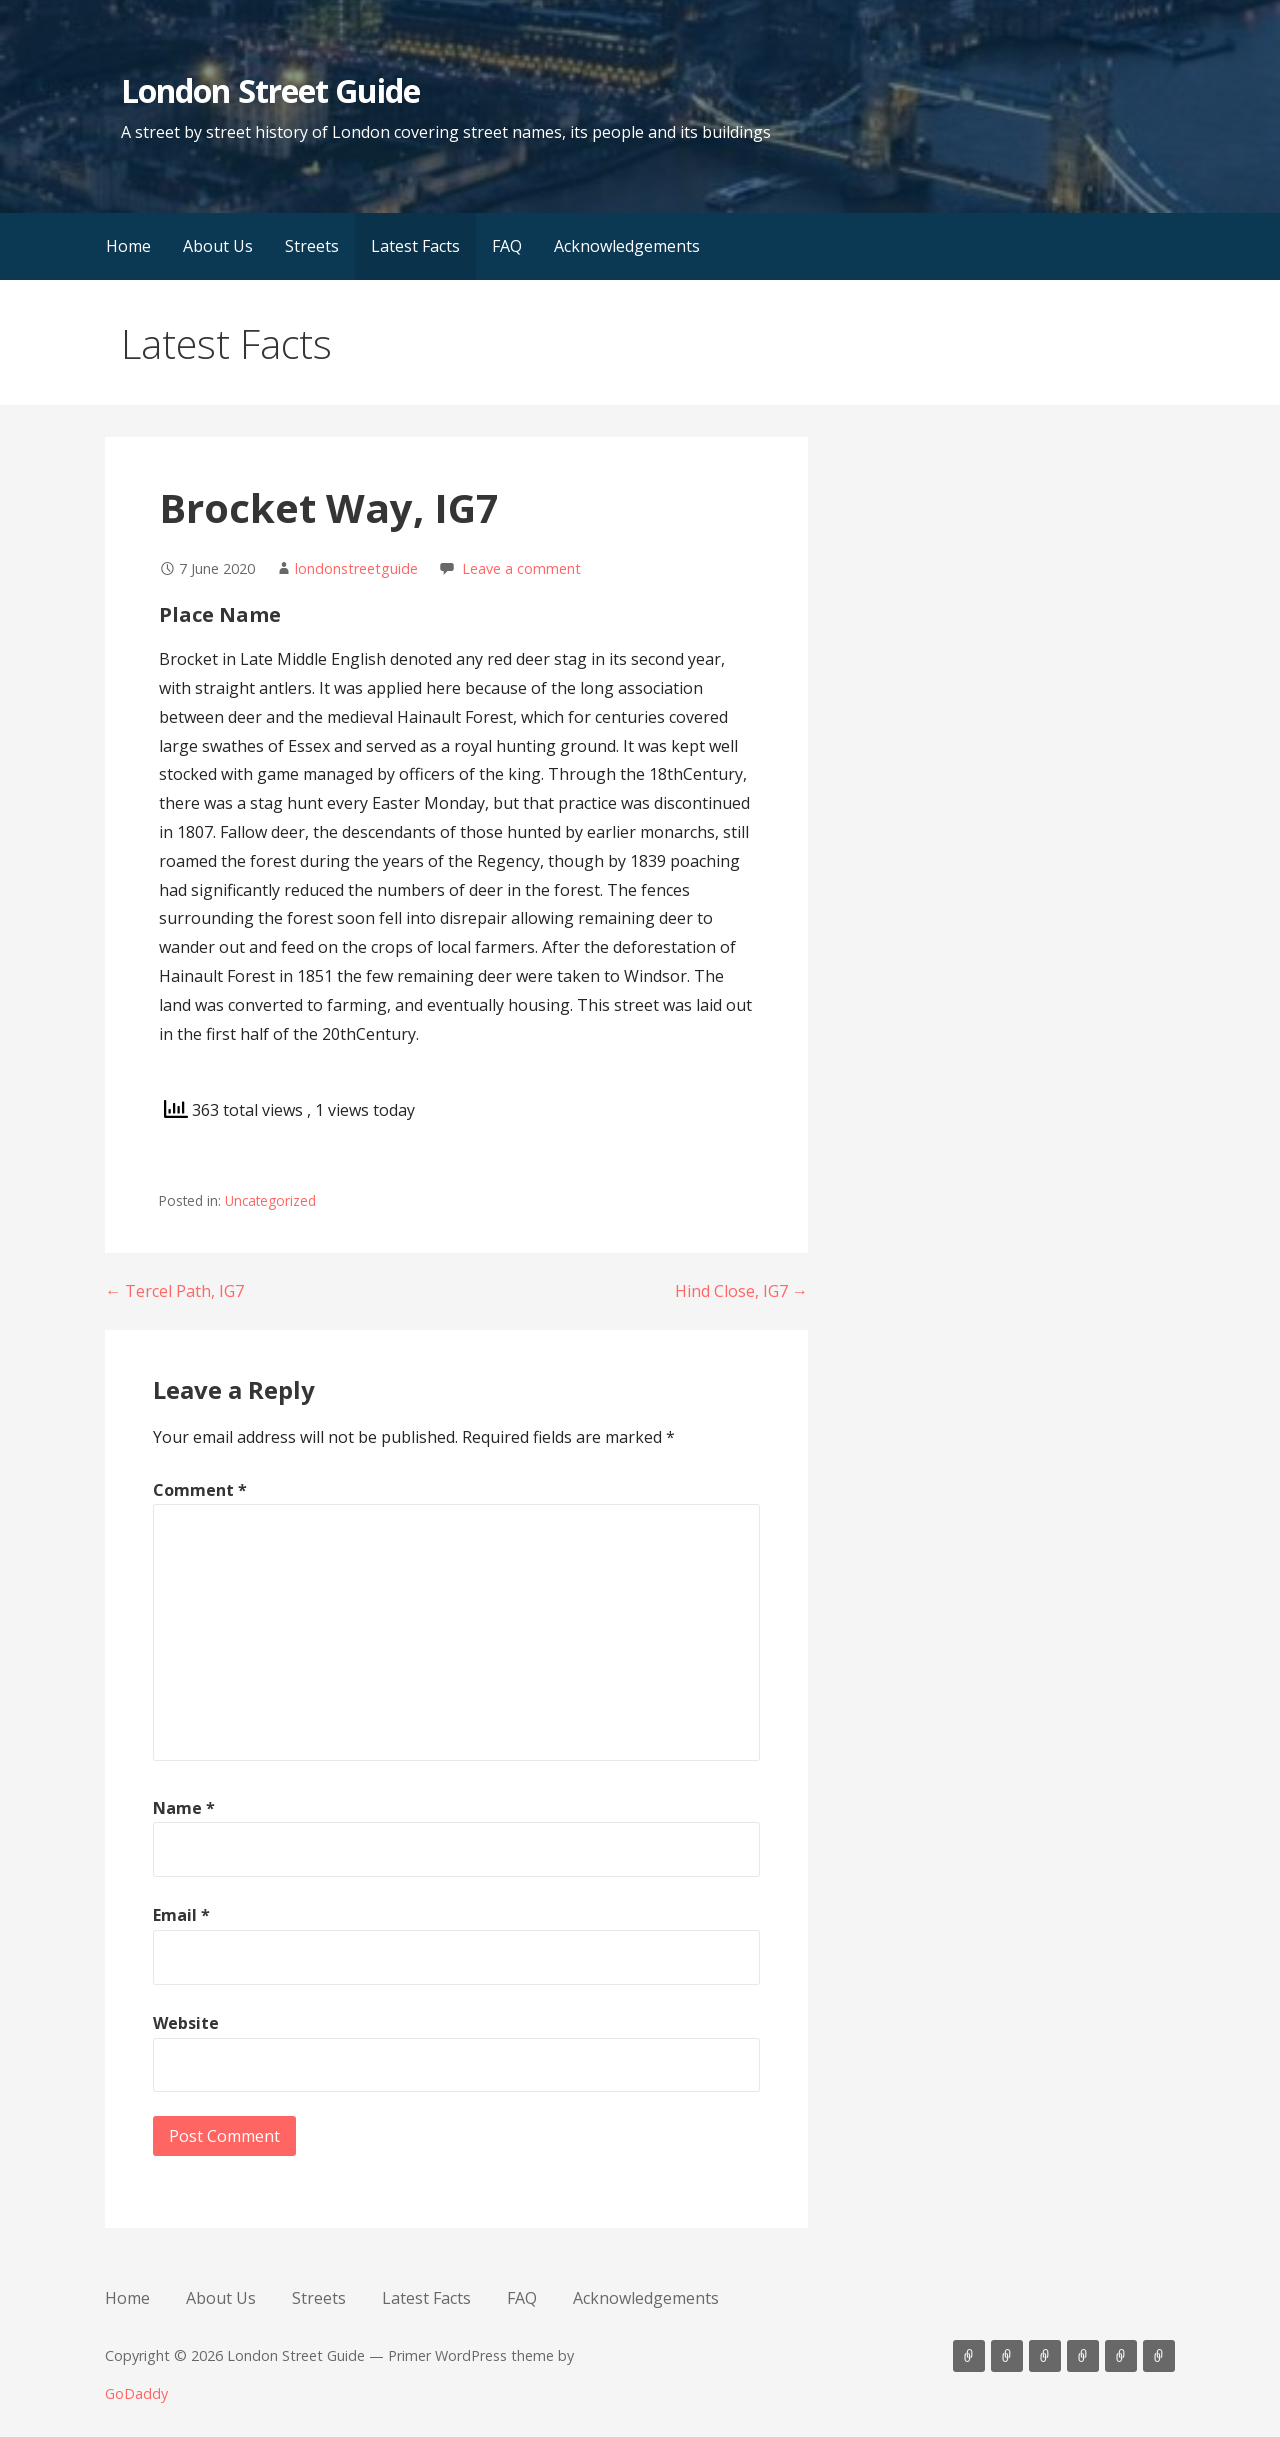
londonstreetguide (356, 568)
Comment (200, 1490)
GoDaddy (136, 2393)
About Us (218, 246)
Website (186, 2023)
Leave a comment (521, 568)
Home (128, 246)
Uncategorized (270, 1200)
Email (181, 1915)
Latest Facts (415, 246)
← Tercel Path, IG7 (174, 1291)
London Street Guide (270, 90)
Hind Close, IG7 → (741, 1291)
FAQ (507, 246)
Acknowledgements (627, 246)
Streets (312, 246)
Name (184, 1808)
